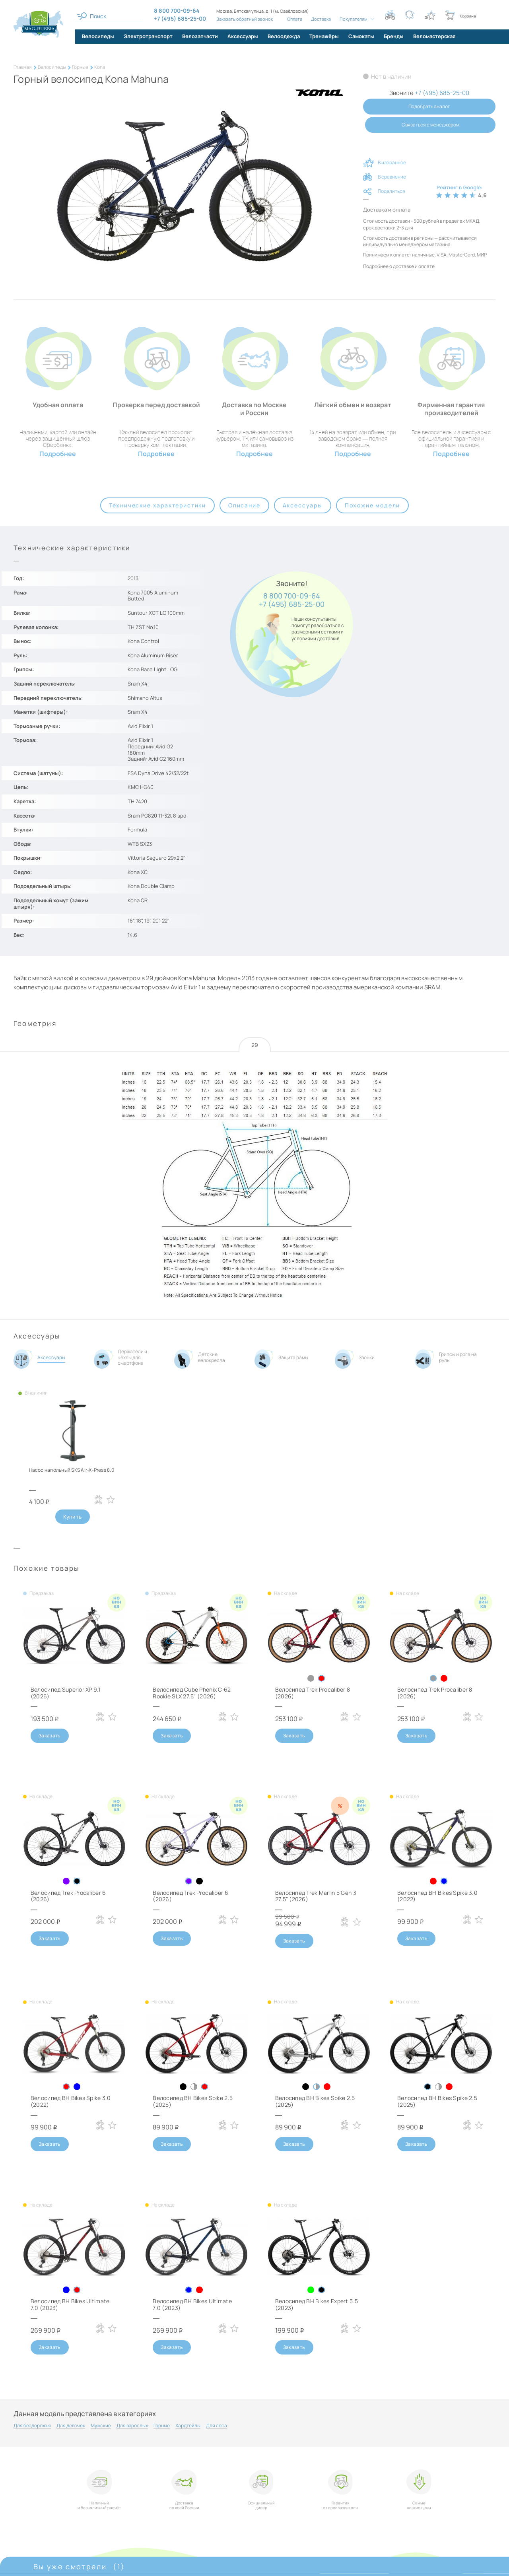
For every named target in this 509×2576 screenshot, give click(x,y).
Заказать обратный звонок (244, 19)
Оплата (294, 19)
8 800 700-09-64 (291, 596)
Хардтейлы (187, 2426)
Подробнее (57, 454)
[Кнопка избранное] (430, 15)
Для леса (216, 2426)
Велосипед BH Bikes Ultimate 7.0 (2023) (70, 2304)
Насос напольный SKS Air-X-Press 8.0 (71, 1470)
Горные (80, 67)
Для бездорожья (32, 2426)
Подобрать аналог (429, 106)
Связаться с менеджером (430, 124)
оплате (426, 266)
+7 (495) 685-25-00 (291, 604)
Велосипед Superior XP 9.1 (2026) (65, 1693)
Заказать (50, 1735)
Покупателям (353, 19)
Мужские (101, 2426)
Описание (244, 505)
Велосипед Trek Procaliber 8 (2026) (312, 1693)
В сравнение (392, 176)
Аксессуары (302, 505)
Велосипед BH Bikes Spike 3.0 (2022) (437, 1896)
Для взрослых (132, 2426)
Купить (72, 1516)
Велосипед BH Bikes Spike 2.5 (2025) (193, 2101)
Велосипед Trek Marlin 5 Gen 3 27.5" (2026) (315, 1896)
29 (254, 1045)
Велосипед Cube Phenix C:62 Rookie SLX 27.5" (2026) (192, 1693)
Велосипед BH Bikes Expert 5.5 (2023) (316, 2304)
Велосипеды (52, 67)
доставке (403, 266)
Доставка (321, 19)
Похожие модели (372, 505)
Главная (23, 67)
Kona (99, 67)
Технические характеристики (157, 505)
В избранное (392, 162)
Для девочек (70, 2426)
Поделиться (391, 191)
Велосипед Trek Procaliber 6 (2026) (68, 1896)
